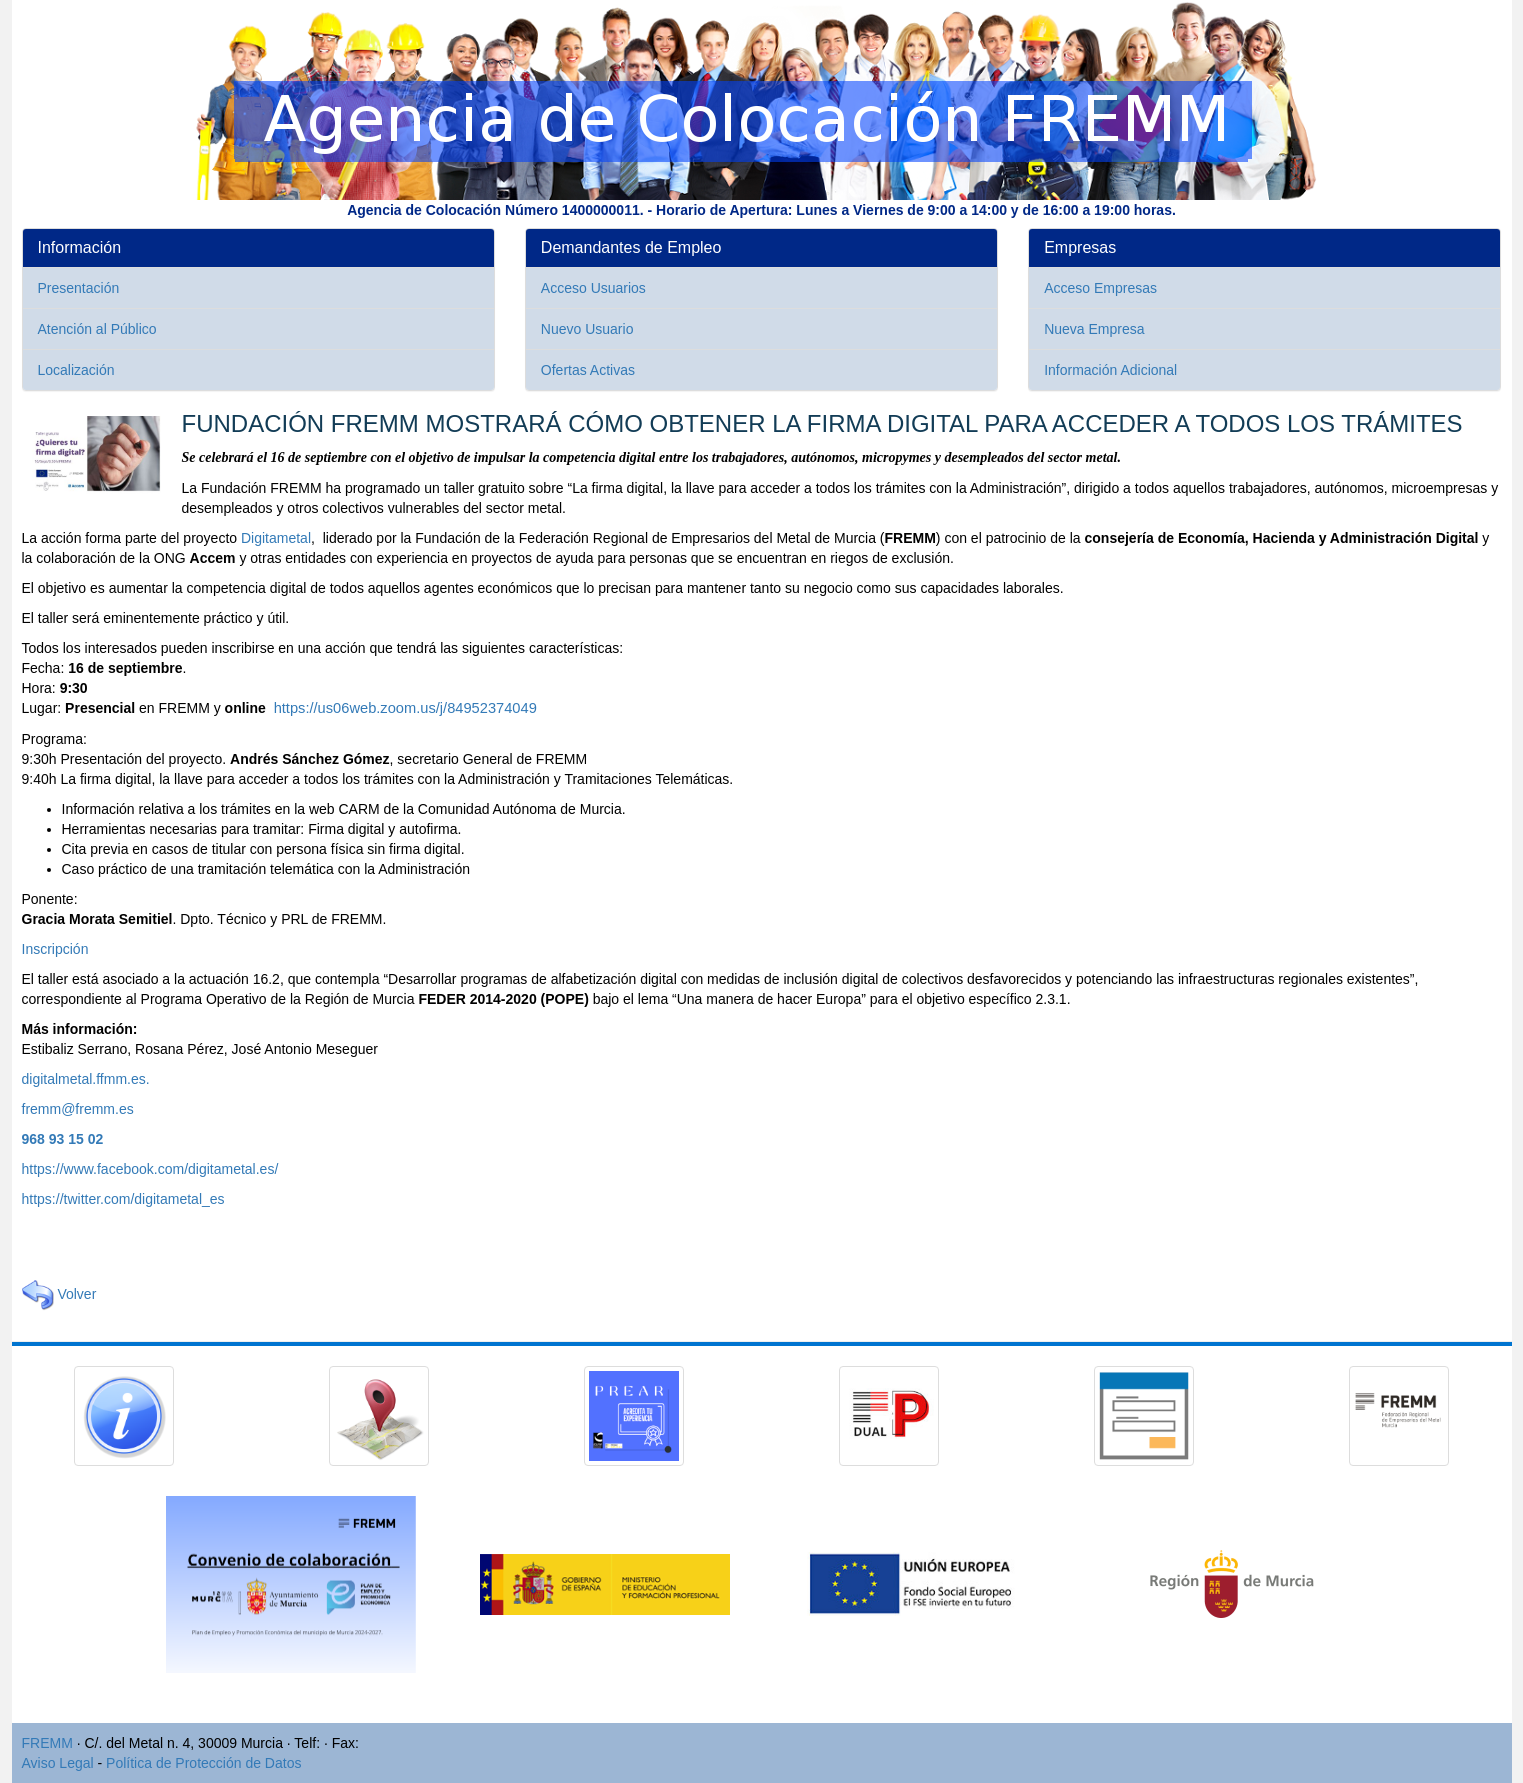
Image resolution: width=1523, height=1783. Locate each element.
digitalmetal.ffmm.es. (86, 1079)
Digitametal (276, 538)
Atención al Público (97, 329)
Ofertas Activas (588, 370)
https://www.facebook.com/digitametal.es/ (150, 1169)
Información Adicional (1110, 370)
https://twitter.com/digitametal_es (123, 1199)
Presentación (79, 288)
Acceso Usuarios (593, 288)
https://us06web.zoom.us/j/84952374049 (405, 708)
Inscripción (55, 949)
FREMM (47, 1743)
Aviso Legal (58, 1763)
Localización (76, 370)
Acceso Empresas (1100, 288)
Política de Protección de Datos (203, 1763)
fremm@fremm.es (78, 1109)
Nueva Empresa (1094, 329)
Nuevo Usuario (587, 329)
